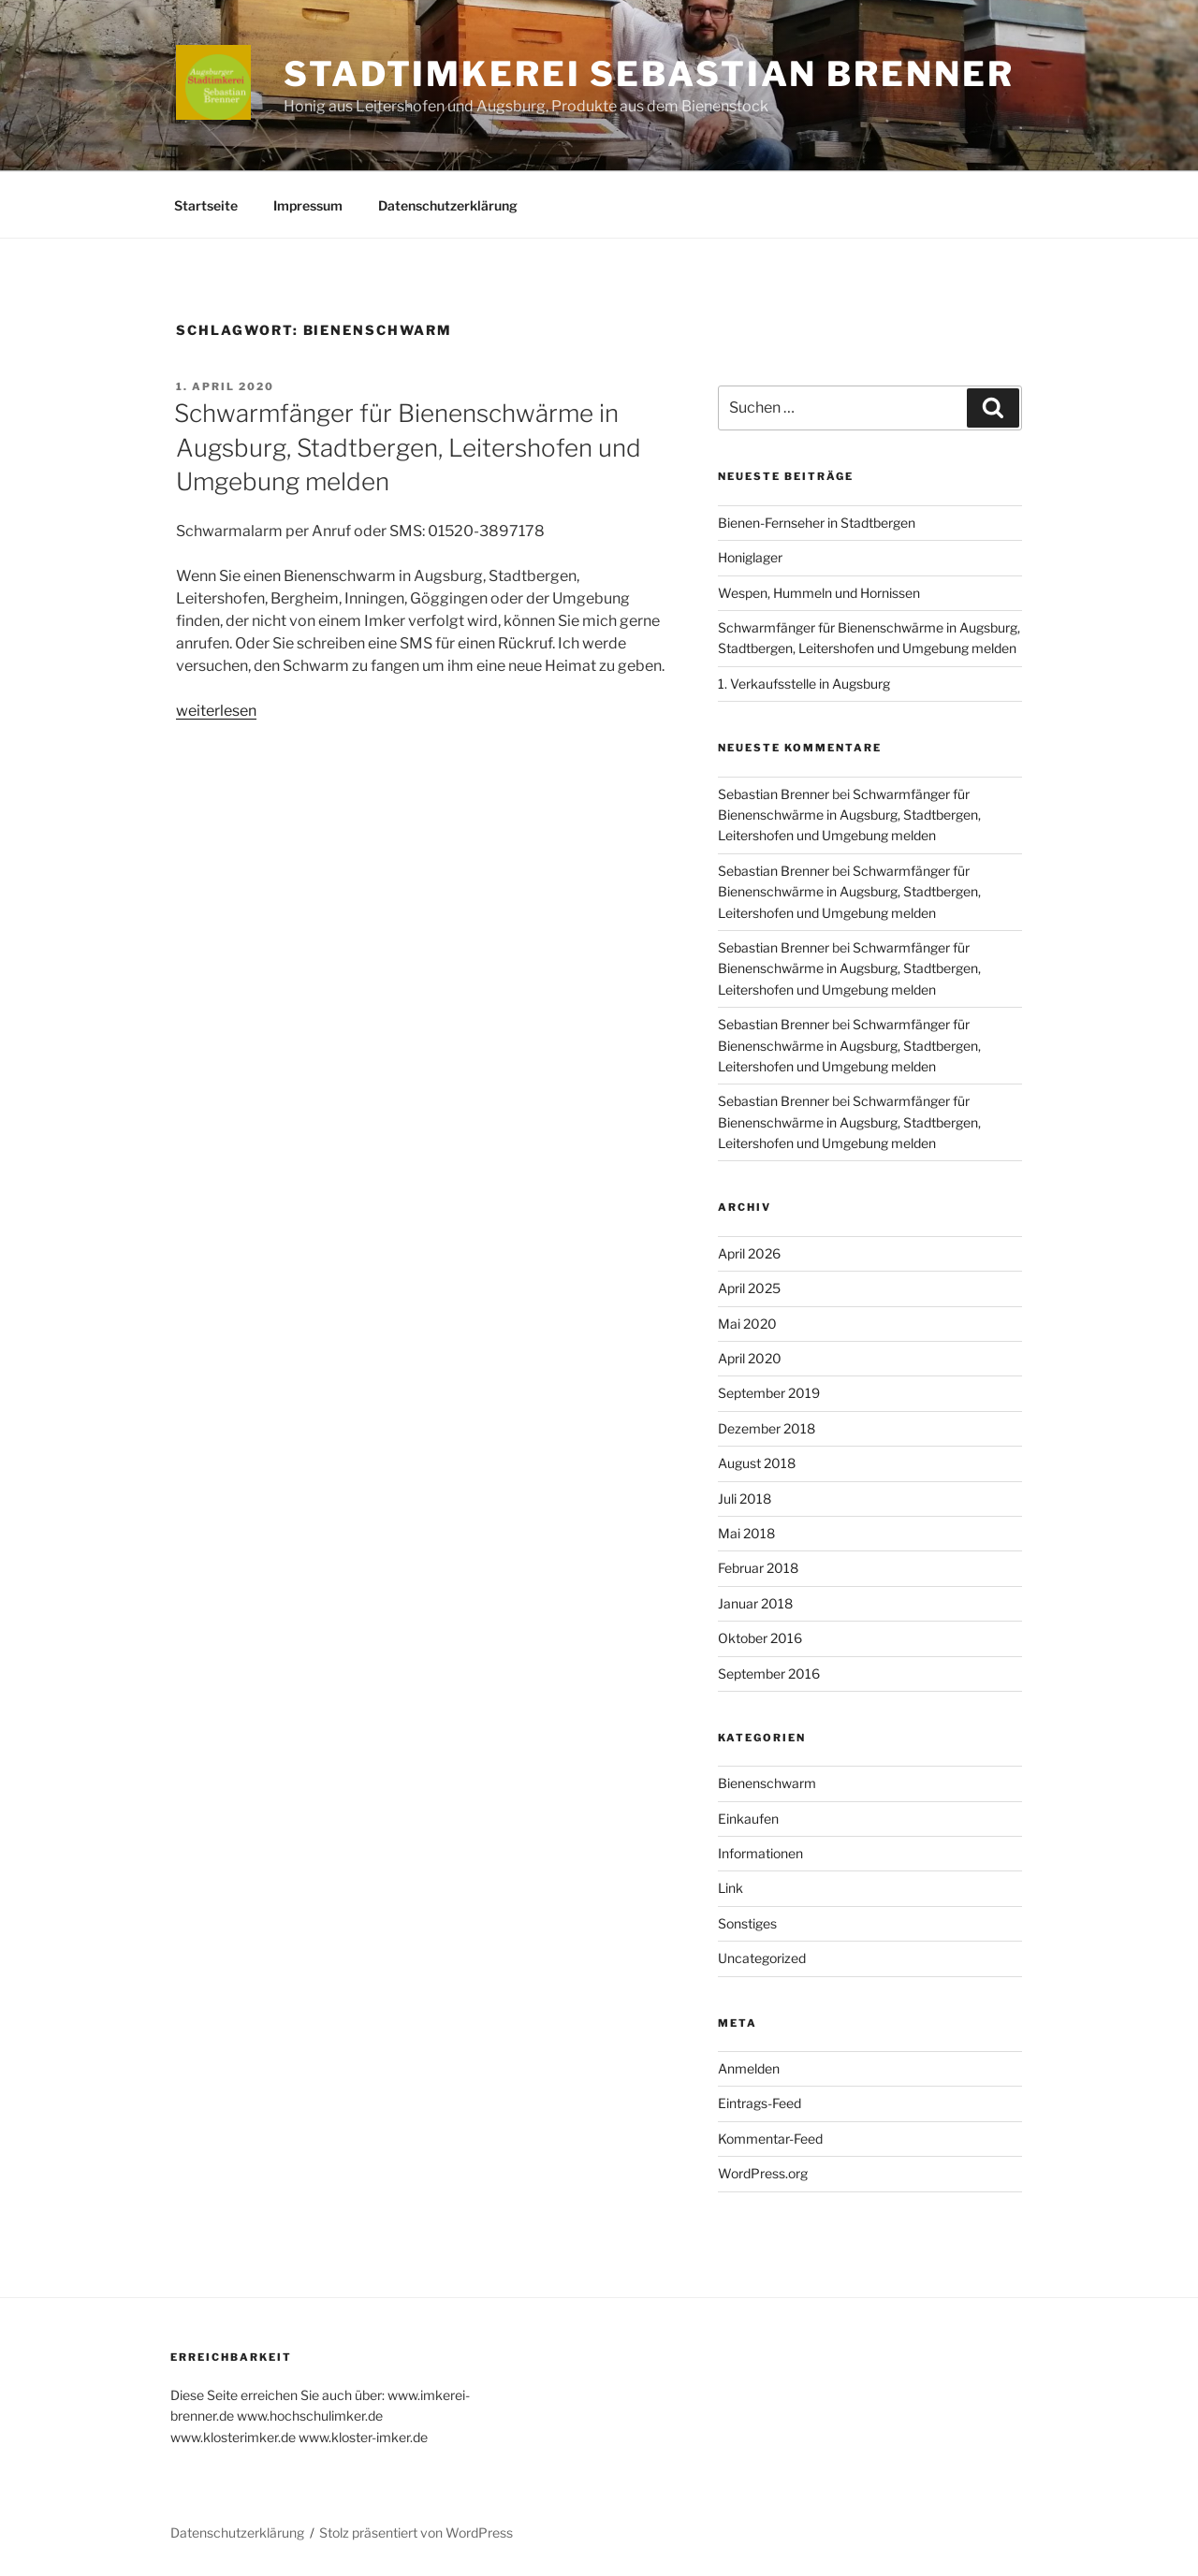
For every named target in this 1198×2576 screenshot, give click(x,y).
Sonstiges (747, 1923)
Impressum (308, 205)
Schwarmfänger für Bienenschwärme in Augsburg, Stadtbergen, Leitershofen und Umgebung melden (407, 447)
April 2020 (750, 1358)
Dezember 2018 (766, 1428)
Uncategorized (762, 1958)
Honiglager (750, 557)
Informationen (760, 1853)
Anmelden (749, 2068)
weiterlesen (216, 711)
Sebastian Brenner (773, 794)
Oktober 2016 (760, 1638)
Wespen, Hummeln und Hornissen (819, 593)
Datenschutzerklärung (448, 205)
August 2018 (757, 1463)
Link (730, 1888)
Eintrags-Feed (759, 2103)
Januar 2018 (755, 1603)
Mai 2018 (746, 1533)
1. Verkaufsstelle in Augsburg (804, 683)
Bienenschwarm (767, 1783)
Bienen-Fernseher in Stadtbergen (816, 523)
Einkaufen (748, 1818)
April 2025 (749, 1288)
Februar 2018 (758, 1568)
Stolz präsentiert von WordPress (416, 2532)
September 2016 (769, 1673)
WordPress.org (763, 2173)
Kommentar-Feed (770, 2139)
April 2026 (749, 1253)
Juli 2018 (744, 1498)
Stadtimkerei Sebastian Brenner (649, 74)
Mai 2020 (747, 1324)
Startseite (206, 205)
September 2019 (769, 1393)
